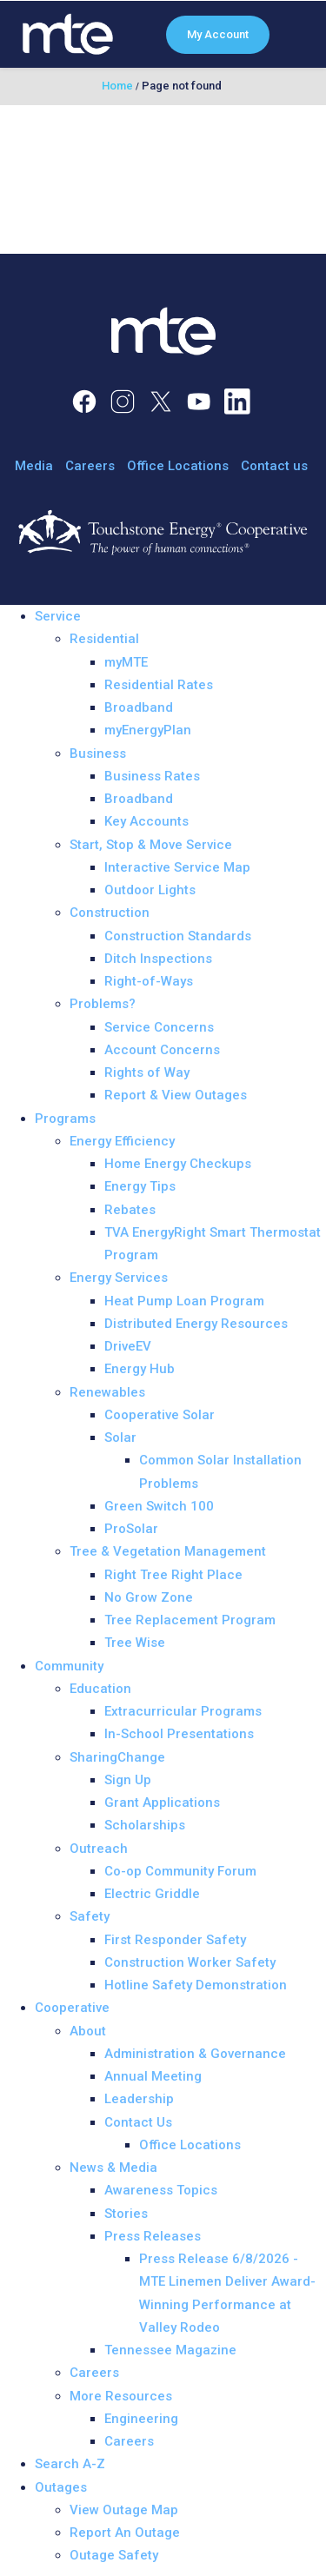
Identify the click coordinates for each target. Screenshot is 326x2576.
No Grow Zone (148, 1597)
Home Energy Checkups (177, 1164)
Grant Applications (162, 1802)
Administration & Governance (195, 2053)
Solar (120, 1437)
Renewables (107, 1392)
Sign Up (127, 1780)
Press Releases (152, 2236)
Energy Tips (140, 1186)
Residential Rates (158, 685)
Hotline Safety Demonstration (195, 1985)
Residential (104, 639)
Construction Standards (177, 936)
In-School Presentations (179, 1734)
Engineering (141, 2419)
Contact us (274, 466)
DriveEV (127, 1346)
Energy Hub (139, 1369)
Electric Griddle (152, 1894)
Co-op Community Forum (180, 1871)
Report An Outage (125, 2532)
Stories (126, 2213)
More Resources (121, 2396)
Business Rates (152, 776)
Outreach (99, 1848)
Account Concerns (162, 1050)
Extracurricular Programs (183, 1711)
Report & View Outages (175, 1095)
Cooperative (72, 2007)
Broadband (138, 707)
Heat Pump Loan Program (184, 1301)
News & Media (113, 2167)
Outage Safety (114, 2555)
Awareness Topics (160, 2190)
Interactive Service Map (177, 867)
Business (98, 753)
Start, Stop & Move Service (151, 845)
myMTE (126, 662)
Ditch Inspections (158, 958)
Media (34, 466)
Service (58, 616)
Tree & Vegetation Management (168, 1551)
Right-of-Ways (148, 981)
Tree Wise (134, 1642)
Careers (90, 466)
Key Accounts (146, 821)
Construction (110, 912)
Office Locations (178, 466)
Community (69, 1666)
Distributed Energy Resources (196, 1323)
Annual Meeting (153, 2076)
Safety (90, 1916)
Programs (65, 1118)
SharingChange (117, 1757)
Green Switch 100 (159, 1506)
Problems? (103, 1004)
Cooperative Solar (159, 1415)
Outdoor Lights (150, 890)
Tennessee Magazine (170, 2350)
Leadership (139, 2099)
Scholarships (144, 1825)
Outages (61, 2487)
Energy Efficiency (122, 1141)
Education (100, 1688)
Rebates (130, 1210)
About (88, 2031)
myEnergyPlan (147, 730)
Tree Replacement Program (190, 1620)
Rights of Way (147, 1072)
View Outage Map (124, 2510)
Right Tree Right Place (173, 1575)
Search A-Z (70, 2464)
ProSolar (131, 1529)
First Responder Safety (175, 1940)
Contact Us (138, 2122)
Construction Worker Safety (190, 1962)
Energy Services (119, 1277)
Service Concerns (159, 1027)
